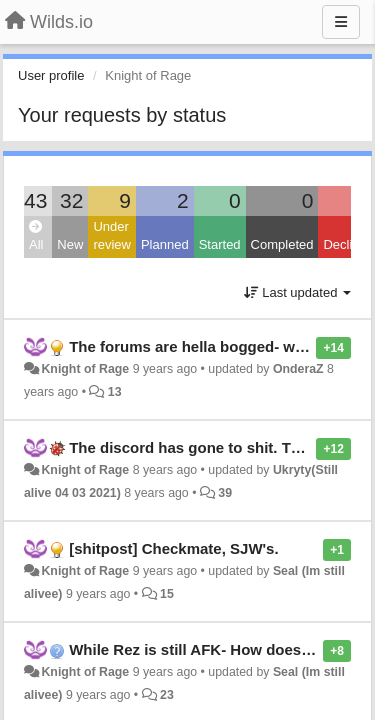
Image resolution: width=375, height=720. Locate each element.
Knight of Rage (85, 369)
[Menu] (341, 22)
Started (220, 244)
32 (71, 200)
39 (225, 493)
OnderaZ (298, 369)
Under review (112, 236)
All (36, 236)
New (70, 244)
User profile (51, 75)
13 (115, 392)
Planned (165, 244)
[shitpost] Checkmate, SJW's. (173, 548)
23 (167, 695)
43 (35, 200)
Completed (282, 244)
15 (167, 594)
